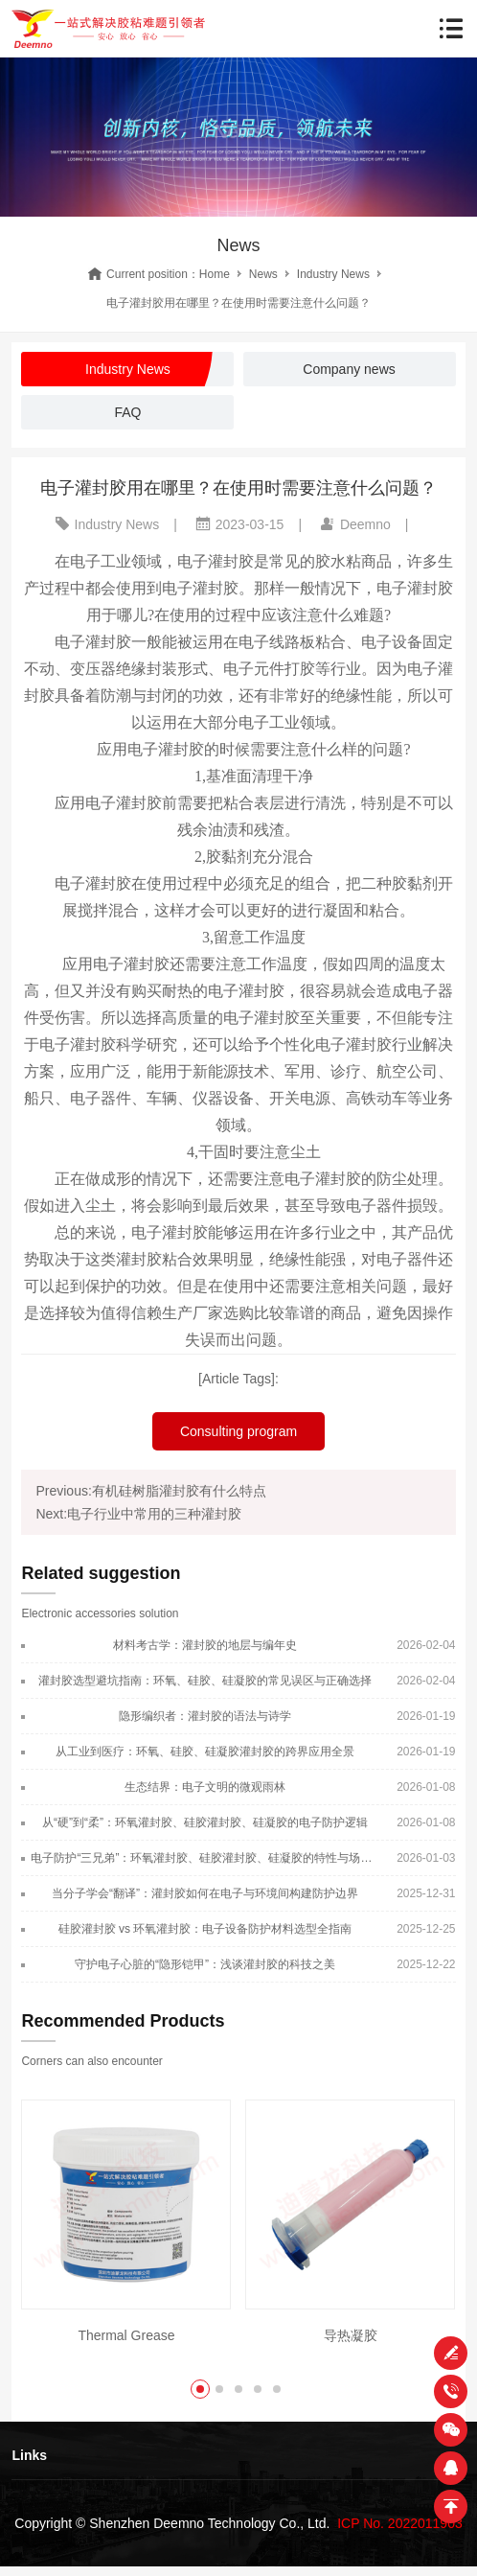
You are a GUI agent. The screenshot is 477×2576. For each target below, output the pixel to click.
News (263, 274)
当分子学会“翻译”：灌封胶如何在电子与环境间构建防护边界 (205, 1893)
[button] (200, 2389)
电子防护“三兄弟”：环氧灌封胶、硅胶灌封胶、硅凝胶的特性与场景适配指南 (204, 1858)
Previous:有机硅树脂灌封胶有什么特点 (150, 1490)
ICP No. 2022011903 (400, 2523)
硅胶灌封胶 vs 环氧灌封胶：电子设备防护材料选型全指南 (205, 1929)
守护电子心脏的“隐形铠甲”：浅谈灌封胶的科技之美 (205, 1964)
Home (214, 274)
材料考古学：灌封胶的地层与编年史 (205, 1645)
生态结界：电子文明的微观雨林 (205, 1787)
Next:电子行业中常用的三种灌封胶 (138, 1513)
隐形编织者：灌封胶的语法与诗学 (205, 1716)
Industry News (333, 274)
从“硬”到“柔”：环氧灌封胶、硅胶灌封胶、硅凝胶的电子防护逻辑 (205, 1822)
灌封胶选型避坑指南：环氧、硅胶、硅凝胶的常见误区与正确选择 (205, 1680)
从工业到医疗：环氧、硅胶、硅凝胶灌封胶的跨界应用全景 (205, 1751)
